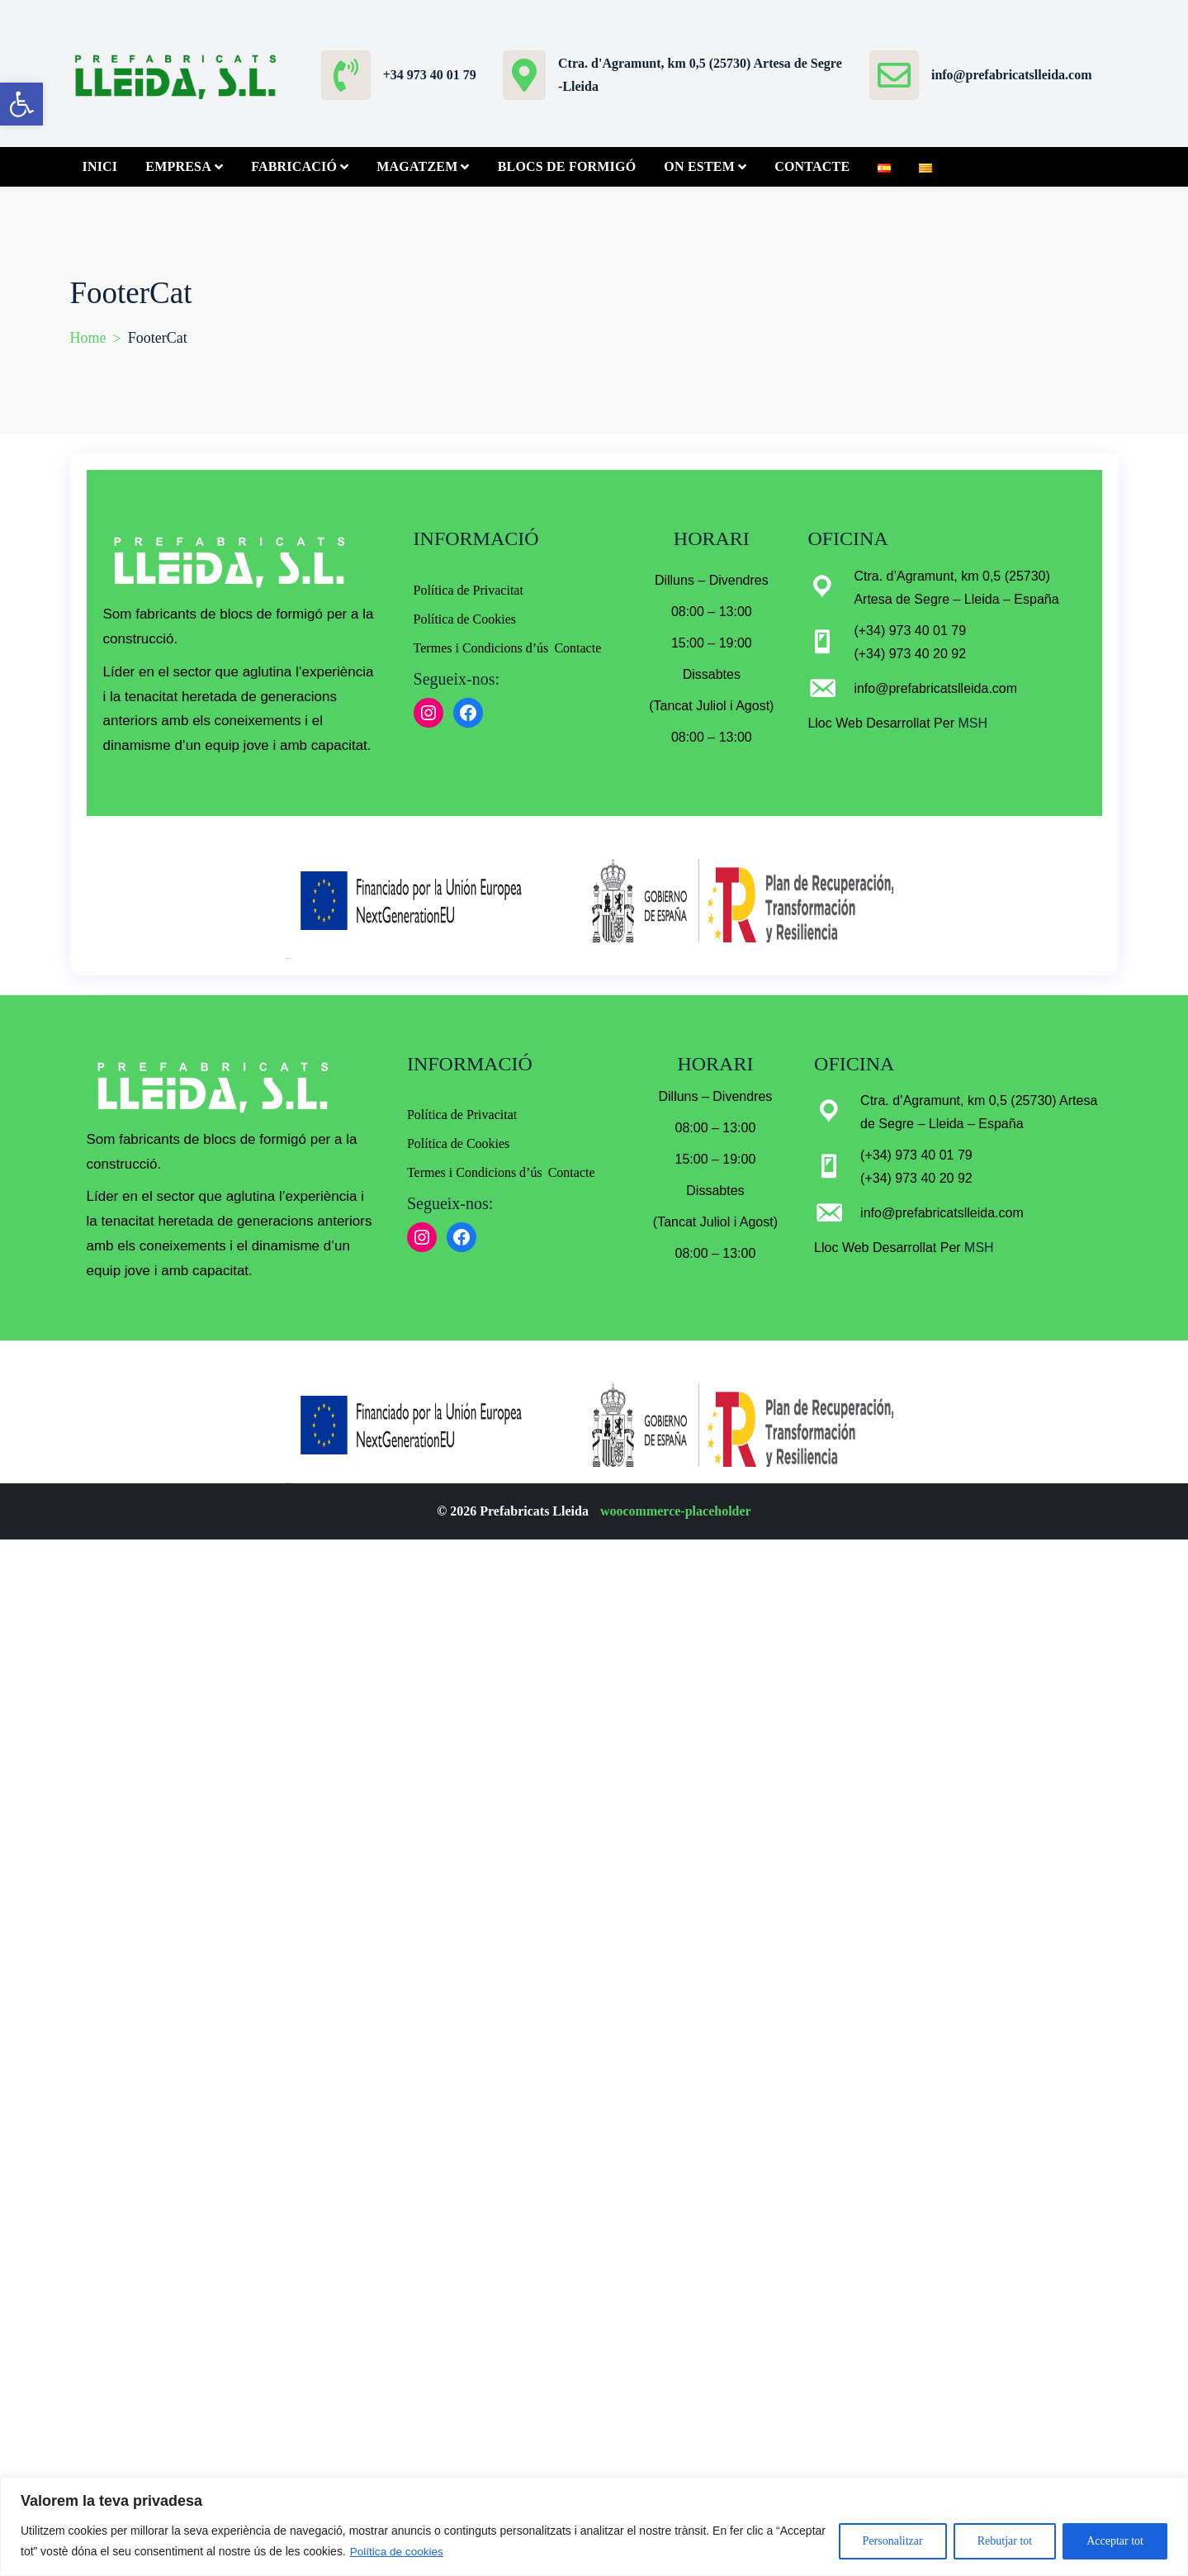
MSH (970, 723)
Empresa (178, 166)
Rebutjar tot (1005, 2541)
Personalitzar (893, 2541)
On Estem (699, 166)
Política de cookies (398, 2551)
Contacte (812, 166)
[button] (21, 104)
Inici (100, 166)
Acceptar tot (1114, 2541)
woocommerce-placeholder (675, 1511)
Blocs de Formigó (567, 166)
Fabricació (294, 166)
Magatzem (416, 166)
